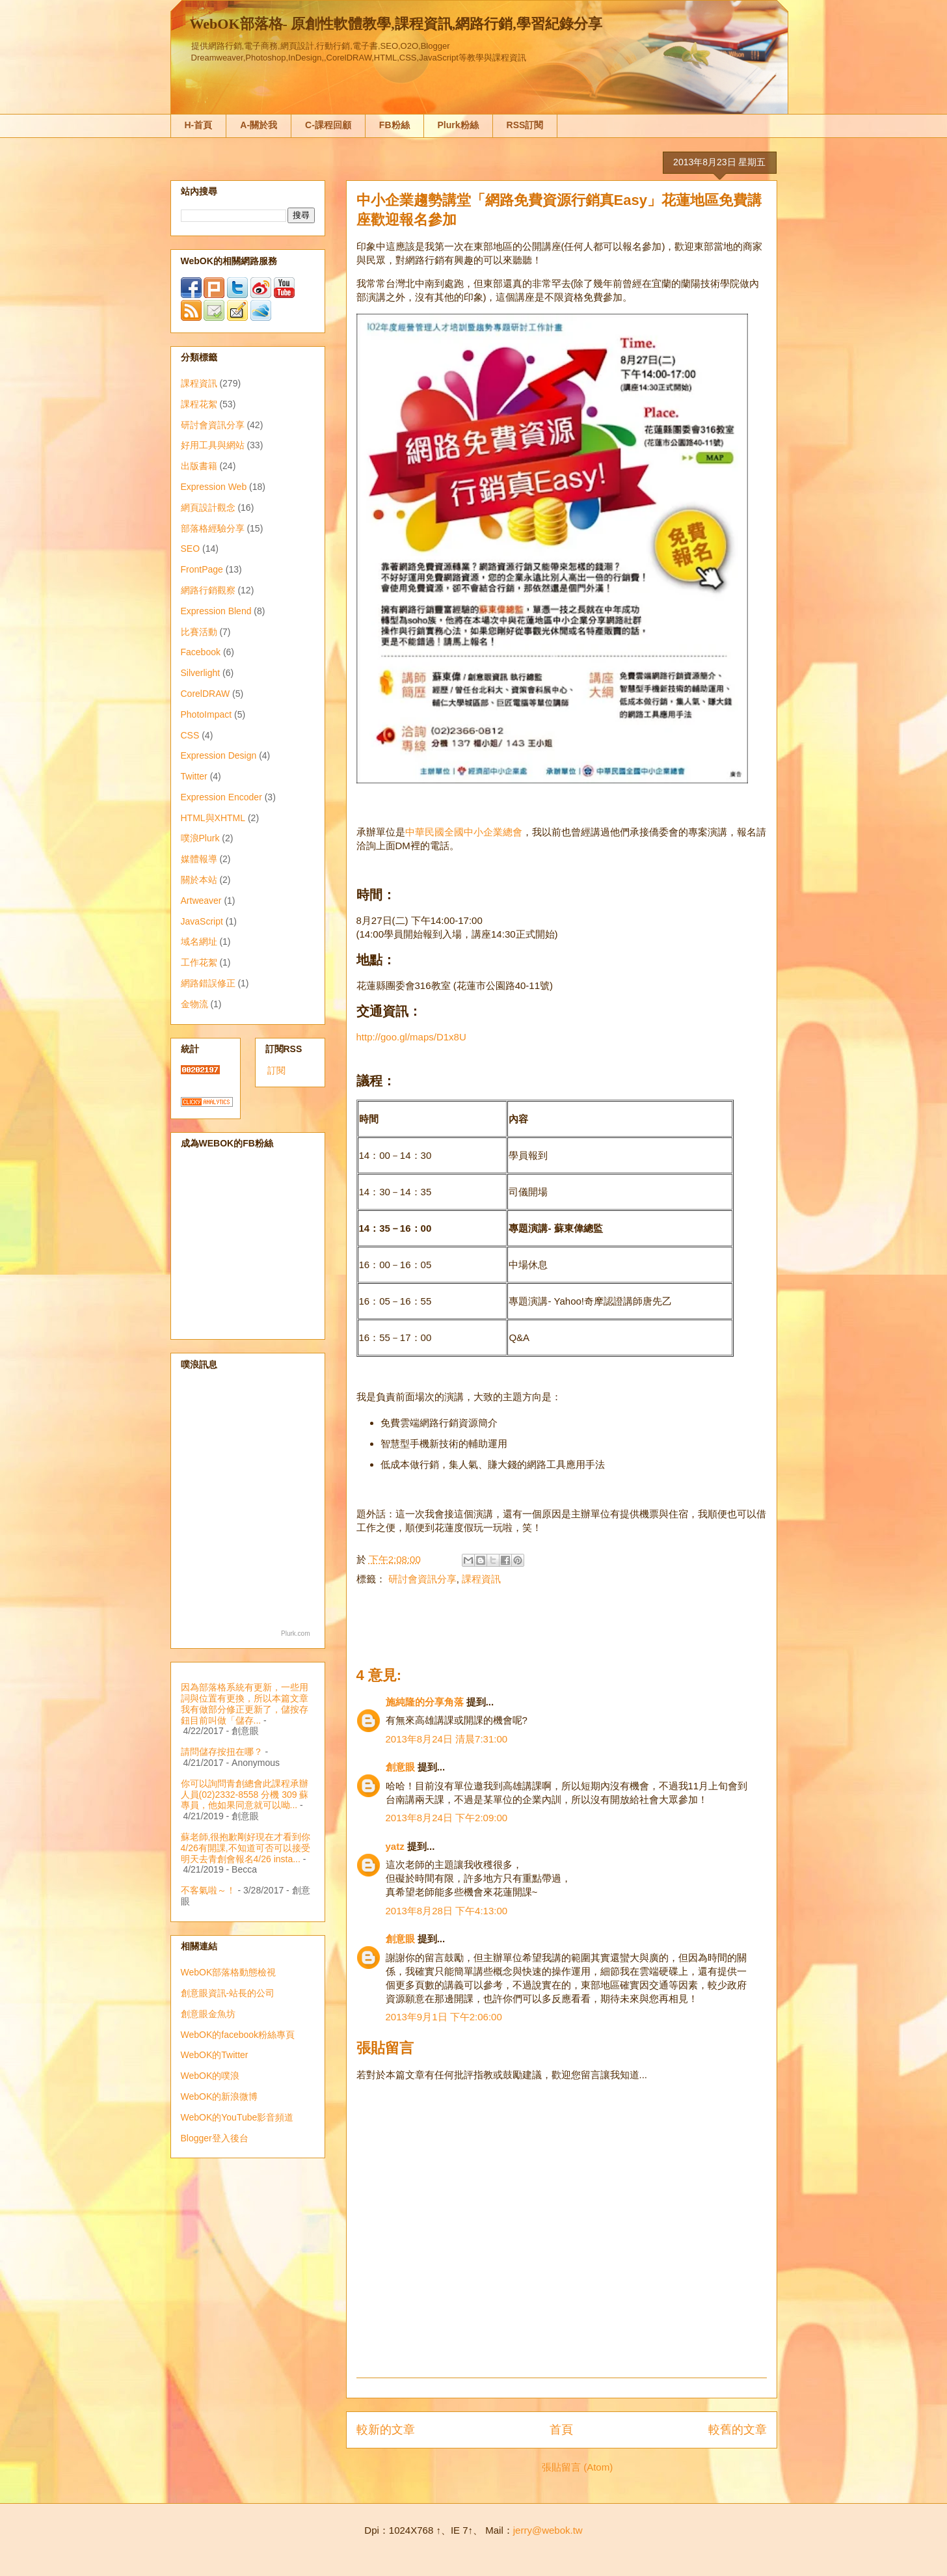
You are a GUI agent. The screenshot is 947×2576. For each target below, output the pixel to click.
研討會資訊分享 (422, 1578)
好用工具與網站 (213, 445)
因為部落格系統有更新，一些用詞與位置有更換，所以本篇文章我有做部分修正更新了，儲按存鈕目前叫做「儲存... (244, 1703)
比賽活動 (199, 632)
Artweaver (201, 900)
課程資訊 (481, 1578)
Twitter (194, 776)
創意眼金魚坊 (208, 2014)
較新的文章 (385, 2429)
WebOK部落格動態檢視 (228, 1972)
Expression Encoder (221, 797)
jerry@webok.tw (548, 2530)
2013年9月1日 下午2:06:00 (444, 2016)
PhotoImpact (206, 714)
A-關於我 (258, 125)
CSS (190, 735)
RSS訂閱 (525, 125)
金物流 (194, 1004)
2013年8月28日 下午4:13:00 (447, 1910)
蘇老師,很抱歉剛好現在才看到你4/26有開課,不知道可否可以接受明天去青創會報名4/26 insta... (246, 1848)
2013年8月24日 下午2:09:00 (447, 1817)
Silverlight (200, 673)
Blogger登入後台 (214, 2138)
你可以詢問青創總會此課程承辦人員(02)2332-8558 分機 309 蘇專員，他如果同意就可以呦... (245, 1794)
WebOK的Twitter (214, 2055)
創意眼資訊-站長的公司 (228, 1993)
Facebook (200, 652)
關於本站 (199, 879)
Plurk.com (295, 1633)
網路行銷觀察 (208, 590)
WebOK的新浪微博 (219, 2096)
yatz (395, 1846)
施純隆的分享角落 (425, 1701)
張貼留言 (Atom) (577, 2467)
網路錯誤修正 (208, 983)
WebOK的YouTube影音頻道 (237, 2117)
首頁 (561, 2429)
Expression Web (214, 486)
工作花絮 (199, 962)
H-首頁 (199, 125)
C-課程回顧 (328, 125)
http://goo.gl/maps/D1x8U (411, 1036)
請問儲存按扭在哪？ (222, 1751)
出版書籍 (199, 466)
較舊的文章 (737, 2429)
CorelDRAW (205, 693)
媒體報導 (199, 859)
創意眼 (400, 1766)
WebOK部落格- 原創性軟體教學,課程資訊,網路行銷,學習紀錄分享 (396, 24)
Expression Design (219, 755)
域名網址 (199, 941)
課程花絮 (199, 404)
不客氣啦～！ (208, 1890)
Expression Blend (216, 611)
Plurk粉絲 (458, 125)
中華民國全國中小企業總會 (463, 831)
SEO (190, 548)
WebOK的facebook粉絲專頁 (238, 2034)
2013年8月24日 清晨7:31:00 (447, 1738)
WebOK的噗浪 (210, 2075)
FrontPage (202, 569)
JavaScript (202, 921)
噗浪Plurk (200, 838)
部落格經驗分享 (213, 528)
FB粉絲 (394, 125)
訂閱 (276, 1070)
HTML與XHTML (213, 818)
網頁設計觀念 (208, 507)
